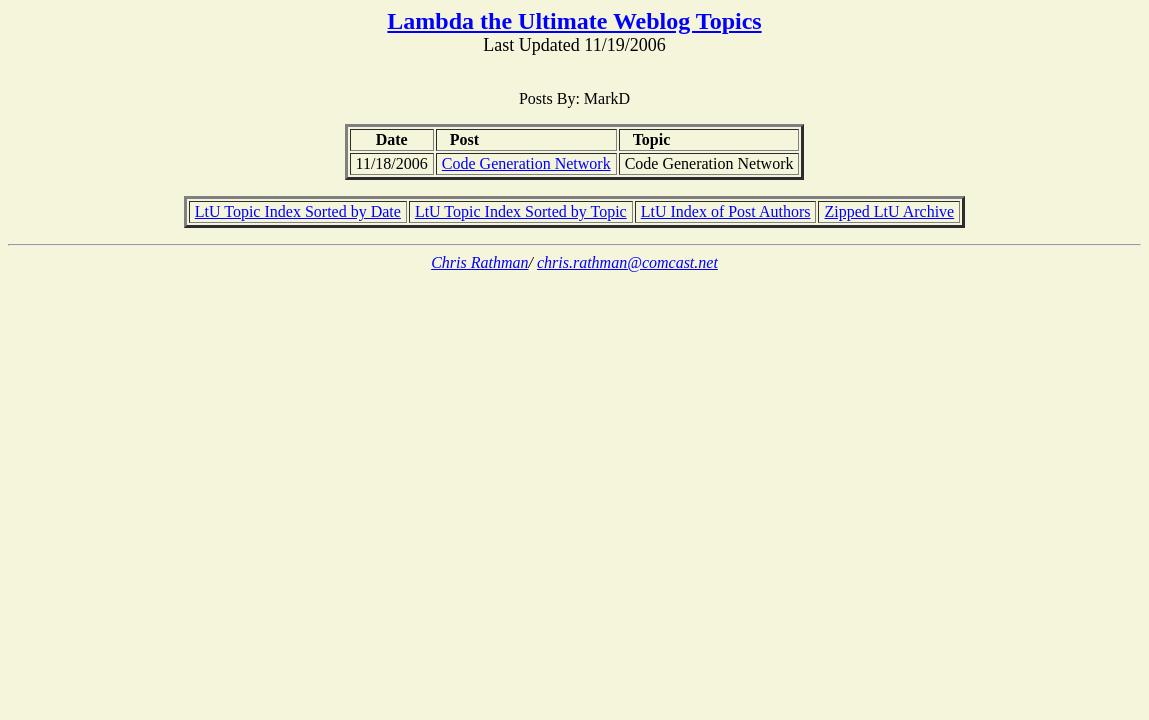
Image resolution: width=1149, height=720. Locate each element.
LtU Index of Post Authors (726, 211)
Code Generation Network (526, 163)
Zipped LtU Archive (889, 211)
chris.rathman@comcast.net (627, 262)
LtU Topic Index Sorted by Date (298, 211)
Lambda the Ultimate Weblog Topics (574, 21)
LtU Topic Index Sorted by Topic (521, 211)
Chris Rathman (479, 262)
